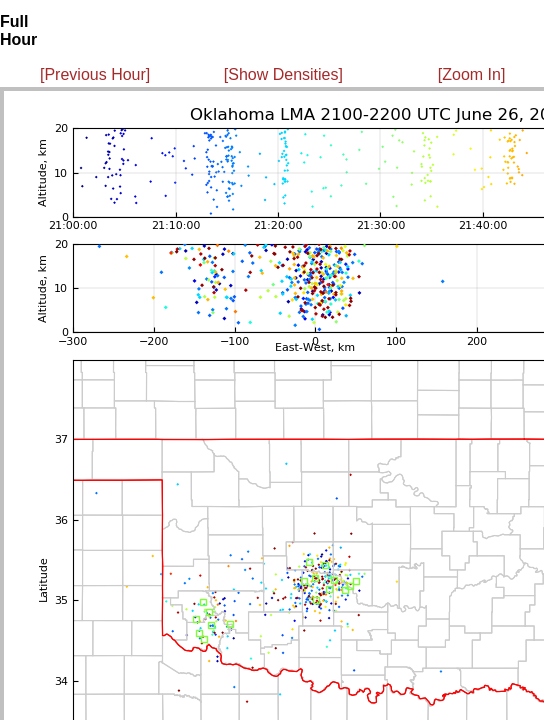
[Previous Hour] (95, 74)
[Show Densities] (283, 74)
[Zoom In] (472, 74)
